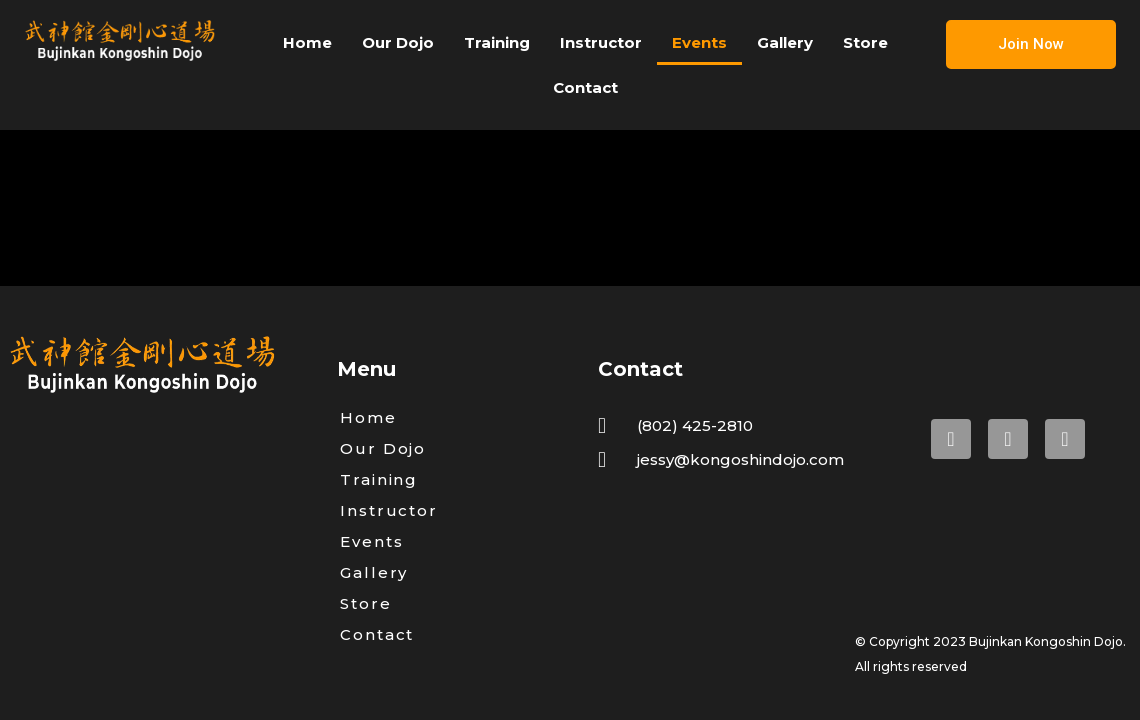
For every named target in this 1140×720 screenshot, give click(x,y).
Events (699, 42)
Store (865, 42)
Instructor (601, 42)
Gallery (785, 42)
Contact (585, 87)
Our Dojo (398, 42)
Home (307, 42)
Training (497, 42)
